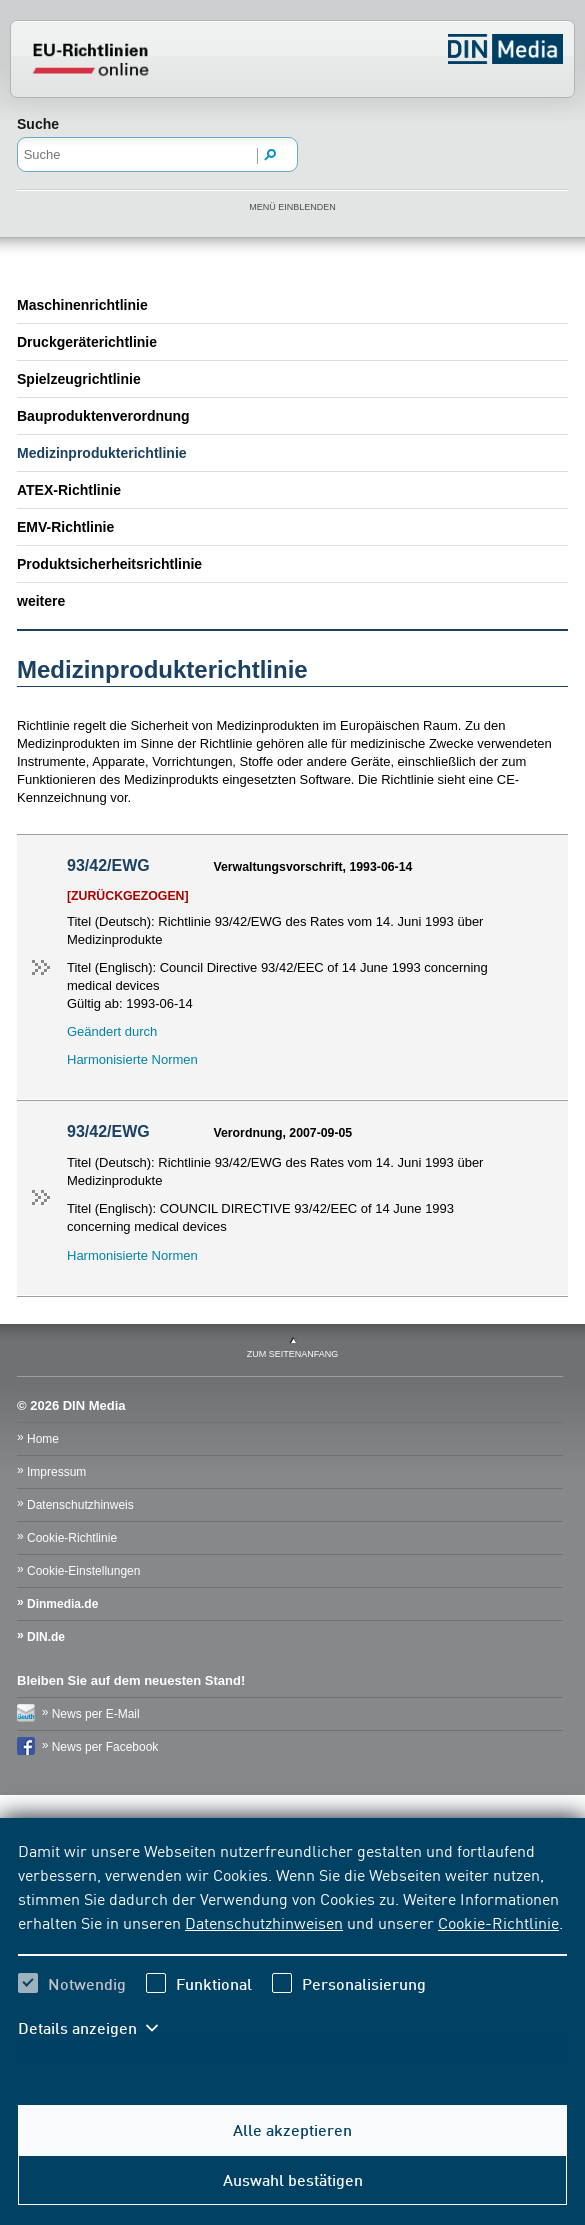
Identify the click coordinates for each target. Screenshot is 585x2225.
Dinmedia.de (62, 1604)
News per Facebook (105, 1747)
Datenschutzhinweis (80, 1505)
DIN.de (46, 1637)
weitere (41, 601)
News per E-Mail (96, 1714)
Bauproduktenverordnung (103, 416)
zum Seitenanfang (293, 1354)
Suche (38, 124)
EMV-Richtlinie (65, 527)
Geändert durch (112, 1031)
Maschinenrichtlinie (82, 305)
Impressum (56, 1472)
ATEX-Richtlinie (69, 490)
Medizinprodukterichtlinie (102, 453)
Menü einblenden (292, 207)
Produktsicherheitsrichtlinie (109, 564)
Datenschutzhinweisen (264, 1922)
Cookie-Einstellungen (83, 1571)
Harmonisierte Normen (132, 1059)
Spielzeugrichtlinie (79, 379)
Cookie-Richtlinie (498, 1922)
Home (43, 1439)
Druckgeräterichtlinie (87, 342)
